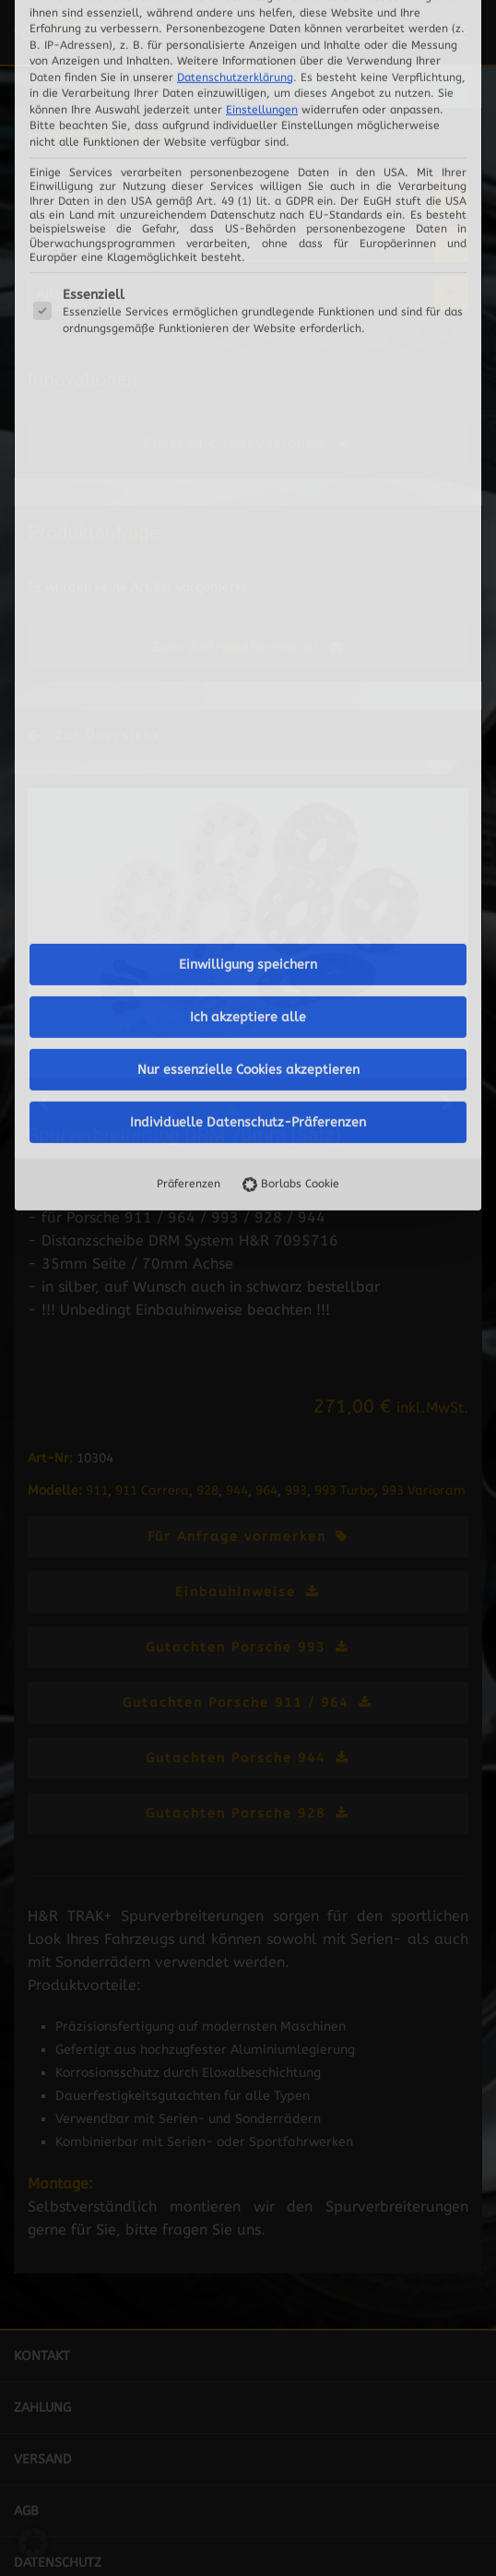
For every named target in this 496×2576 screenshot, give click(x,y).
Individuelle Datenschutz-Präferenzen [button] (248, 639)
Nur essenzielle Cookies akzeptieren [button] (248, 586)
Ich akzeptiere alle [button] (248, 534)
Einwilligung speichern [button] (248, 481)
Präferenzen (188, 700)
